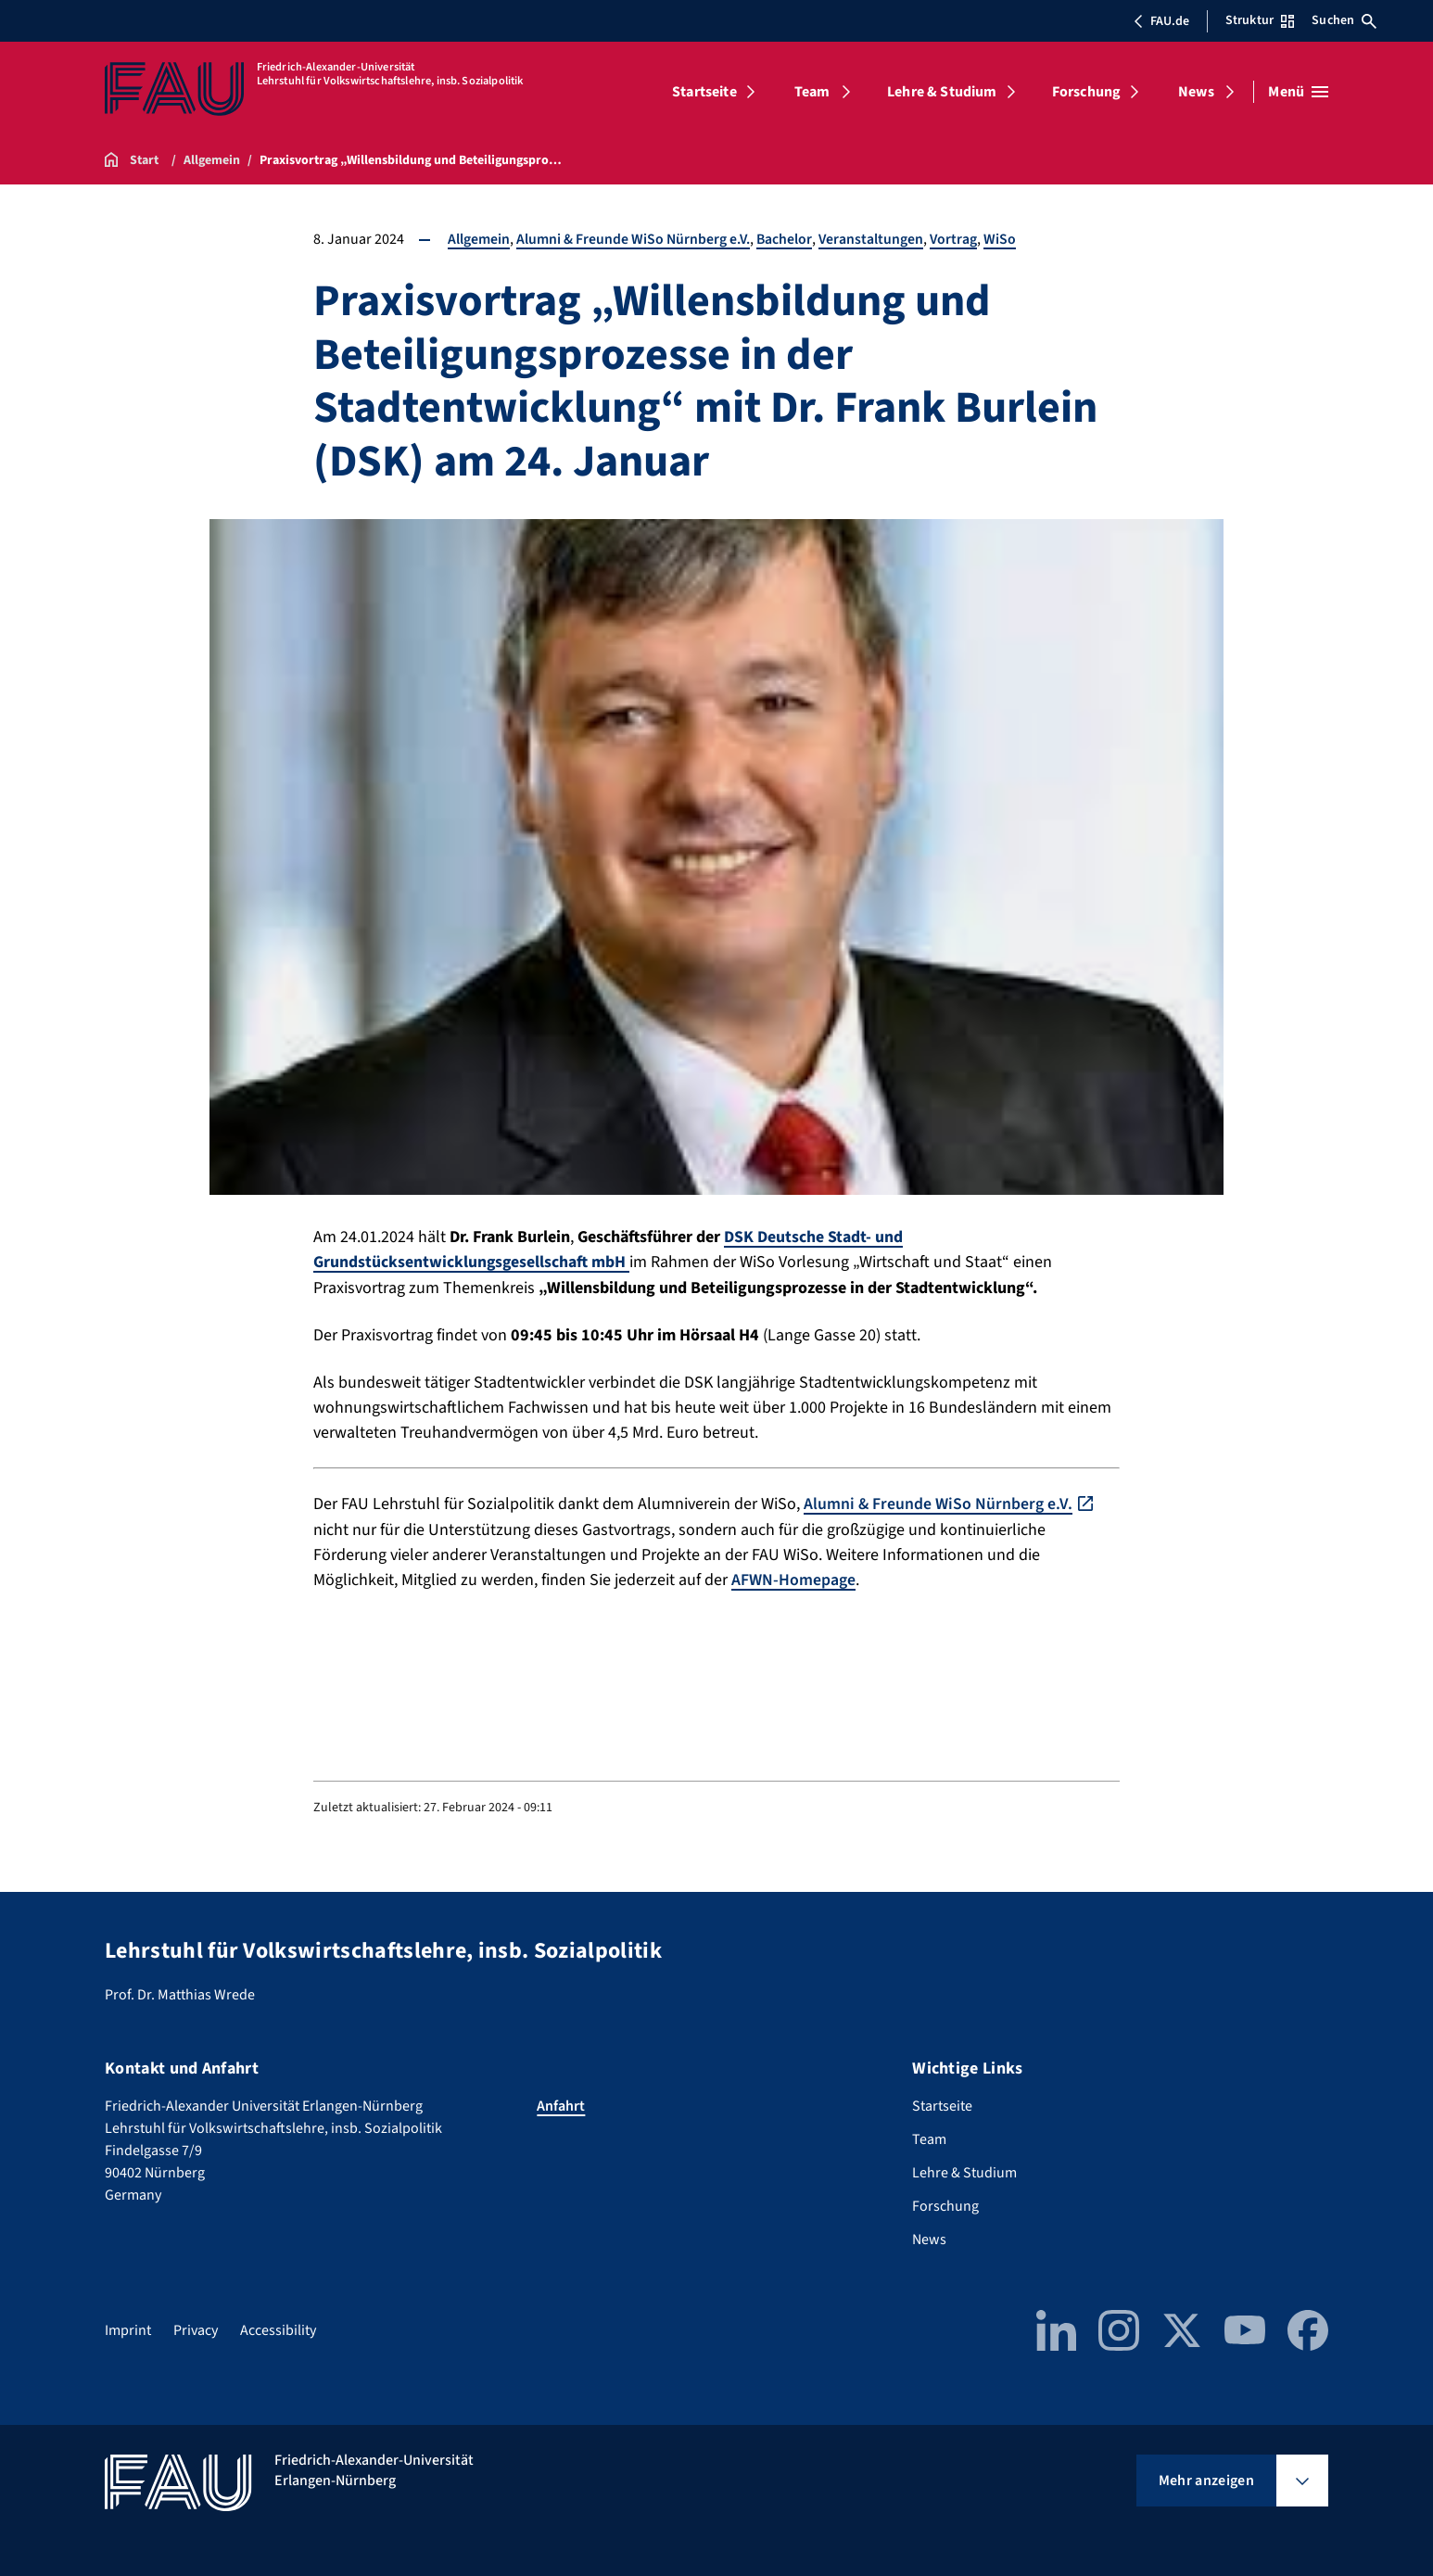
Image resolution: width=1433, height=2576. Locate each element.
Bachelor (786, 239)
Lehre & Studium (941, 92)
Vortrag (957, 239)
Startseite (704, 92)
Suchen (1344, 20)
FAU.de (1161, 21)
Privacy (195, 2327)
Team (812, 92)
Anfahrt (561, 2103)
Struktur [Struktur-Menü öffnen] (1259, 20)
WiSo (1004, 239)
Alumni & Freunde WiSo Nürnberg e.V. (634, 239)
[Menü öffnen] (1298, 91)
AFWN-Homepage (793, 1578)
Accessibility (278, 2327)
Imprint (128, 2327)
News (1196, 92)
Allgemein (479, 239)
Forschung (1086, 92)
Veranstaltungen (874, 239)
